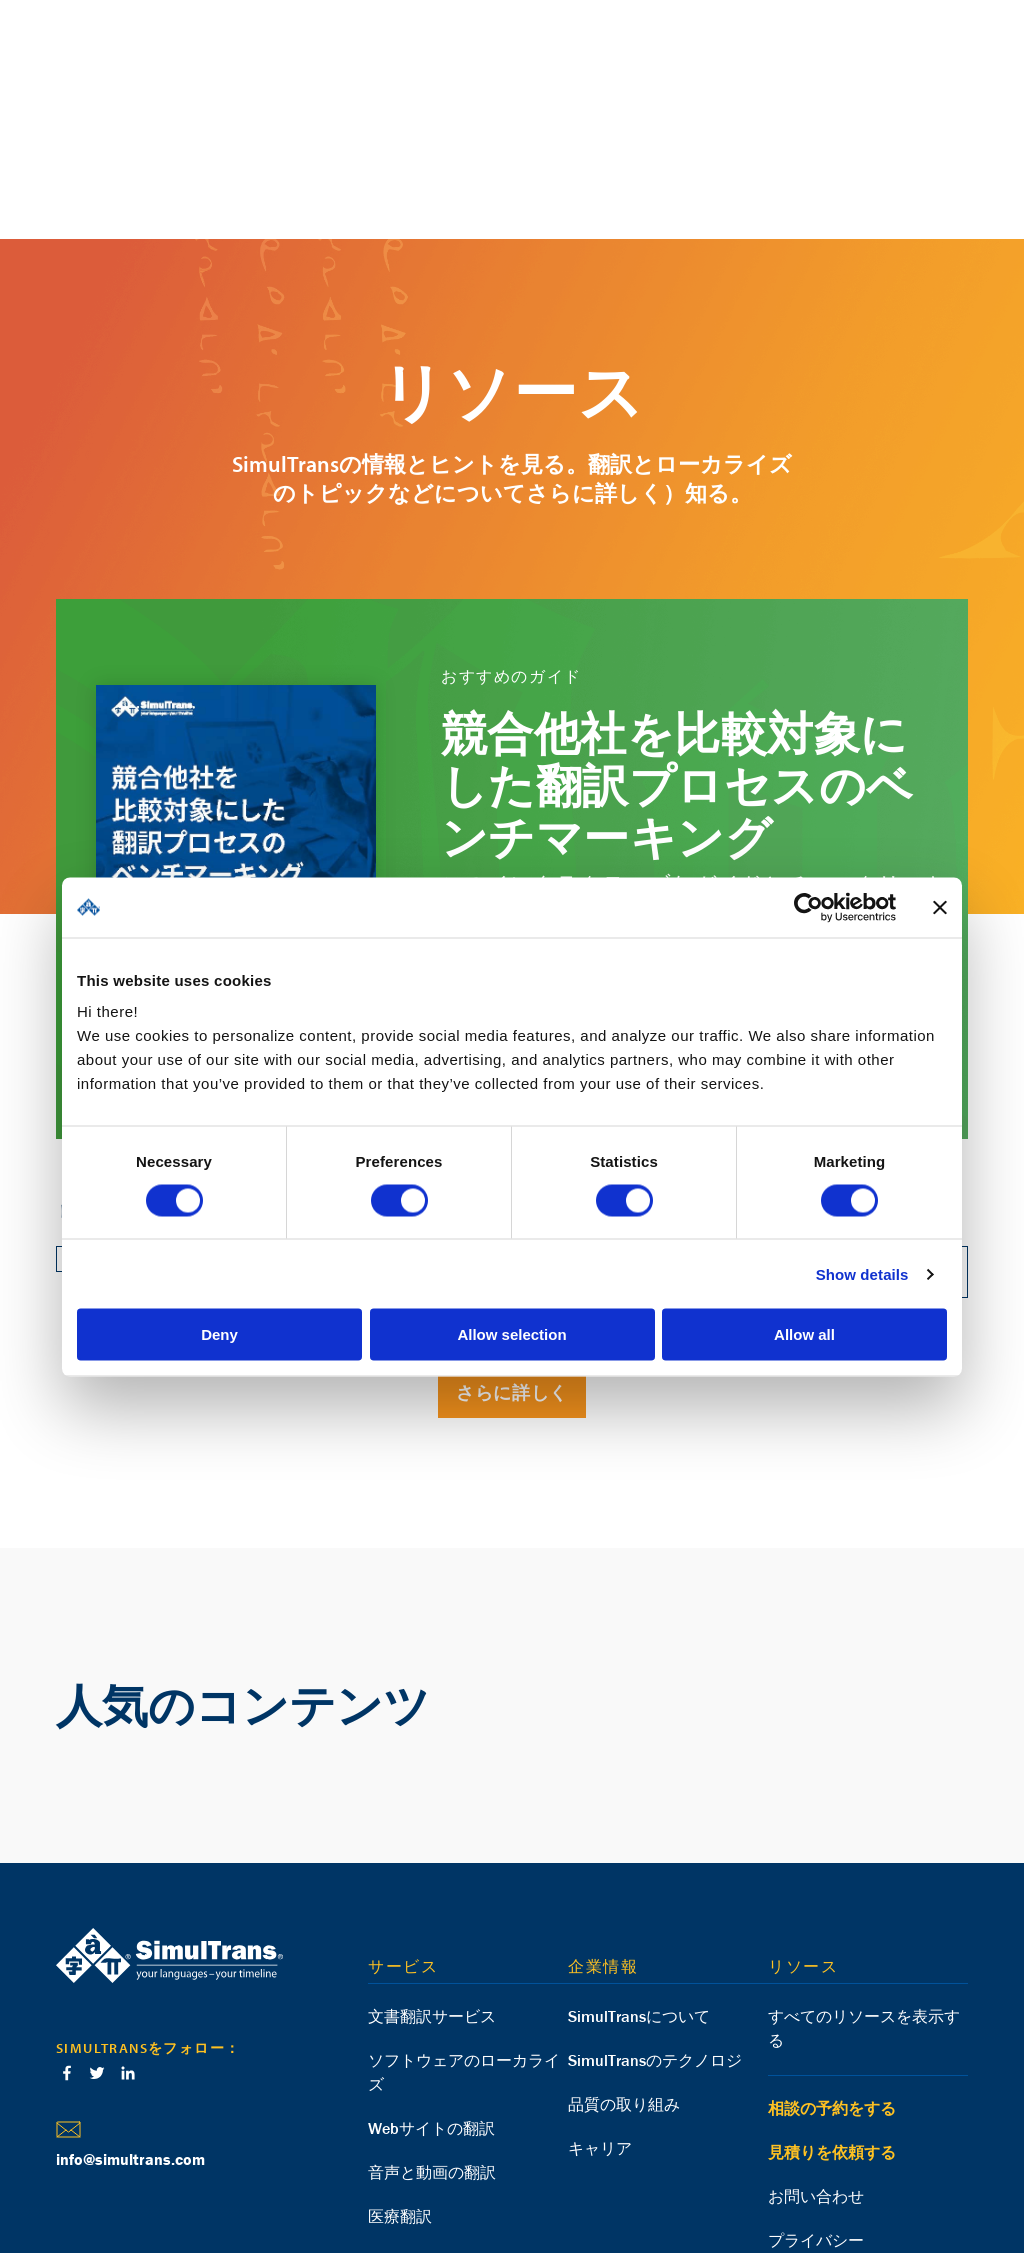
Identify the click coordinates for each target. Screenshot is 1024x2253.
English (74, 2176)
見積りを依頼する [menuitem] (832, 2007)
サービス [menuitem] (403, 1821)
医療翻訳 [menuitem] (400, 2071)
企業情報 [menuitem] (603, 1821)
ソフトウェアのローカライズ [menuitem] (464, 1927)
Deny (219, 1334)
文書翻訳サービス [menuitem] (432, 1871)
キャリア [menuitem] (600, 2003)
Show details (862, 1273)
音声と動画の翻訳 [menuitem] (432, 2027)
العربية (281, 2176)
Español (178, 2176)
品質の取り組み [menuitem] (624, 1959)
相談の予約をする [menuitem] (832, 1963)
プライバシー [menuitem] (816, 2095)
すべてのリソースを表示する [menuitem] (864, 1883)
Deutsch (126, 2176)
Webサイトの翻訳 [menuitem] (431, 1983)
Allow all (804, 1334)
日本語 (328, 2176)
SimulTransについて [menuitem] (639, 1871)
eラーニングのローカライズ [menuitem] (468, 2115)
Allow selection (511, 1334)
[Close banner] (940, 907)
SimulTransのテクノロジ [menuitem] (655, 1915)
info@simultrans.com (130, 2014)
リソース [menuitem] (803, 1821)
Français (231, 2176)
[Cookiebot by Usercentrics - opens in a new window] (808, 907)
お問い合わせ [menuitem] (816, 2051)
